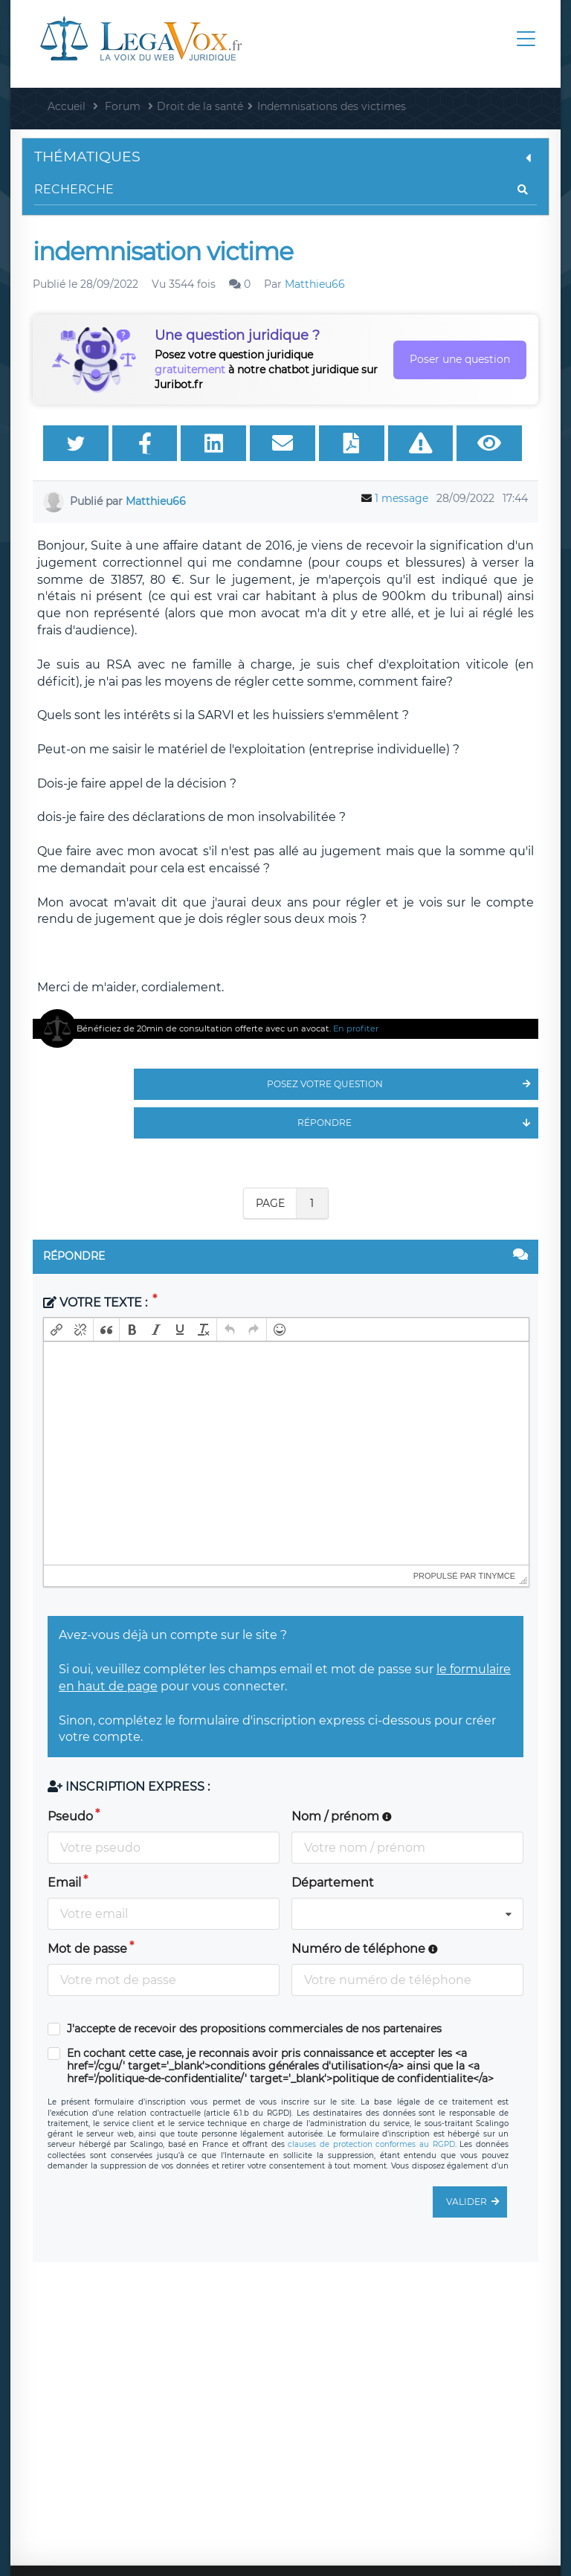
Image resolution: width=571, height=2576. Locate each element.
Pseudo (70, 1816)
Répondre (417, 1123)
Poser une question (460, 359)
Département (332, 1882)
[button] (56, 1329)
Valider (476, 2202)
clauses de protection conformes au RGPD (371, 2144)
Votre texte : (96, 1302)
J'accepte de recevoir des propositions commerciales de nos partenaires (254, 2029)
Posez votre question (402, 1084)
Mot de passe (87, 1949)
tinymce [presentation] (497, 1575)
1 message (401, 498)
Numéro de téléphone (364, 1949)
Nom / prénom (341, 1816)
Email (64, 1882)
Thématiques (285, 156)
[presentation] (56, 1330)
